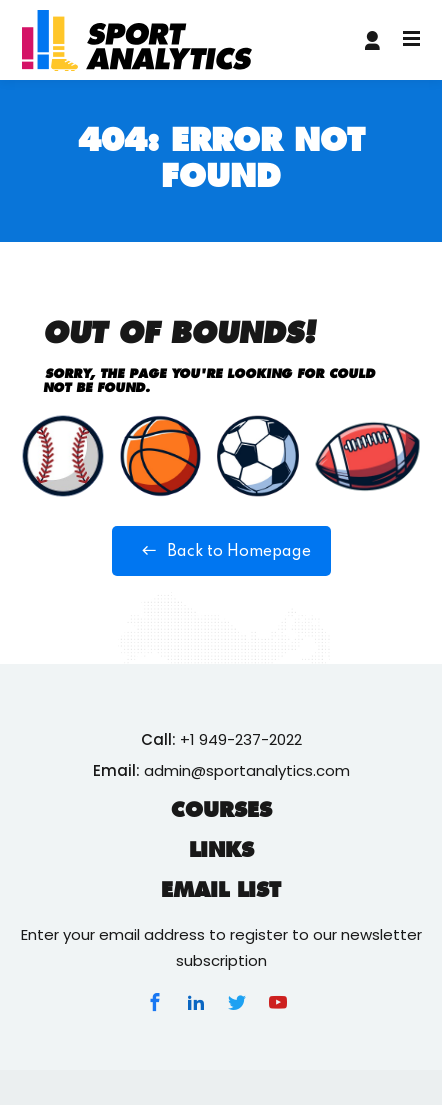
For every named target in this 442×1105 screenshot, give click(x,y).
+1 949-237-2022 (241, 739)
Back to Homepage (221, 551)
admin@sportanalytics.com (247, 770)
